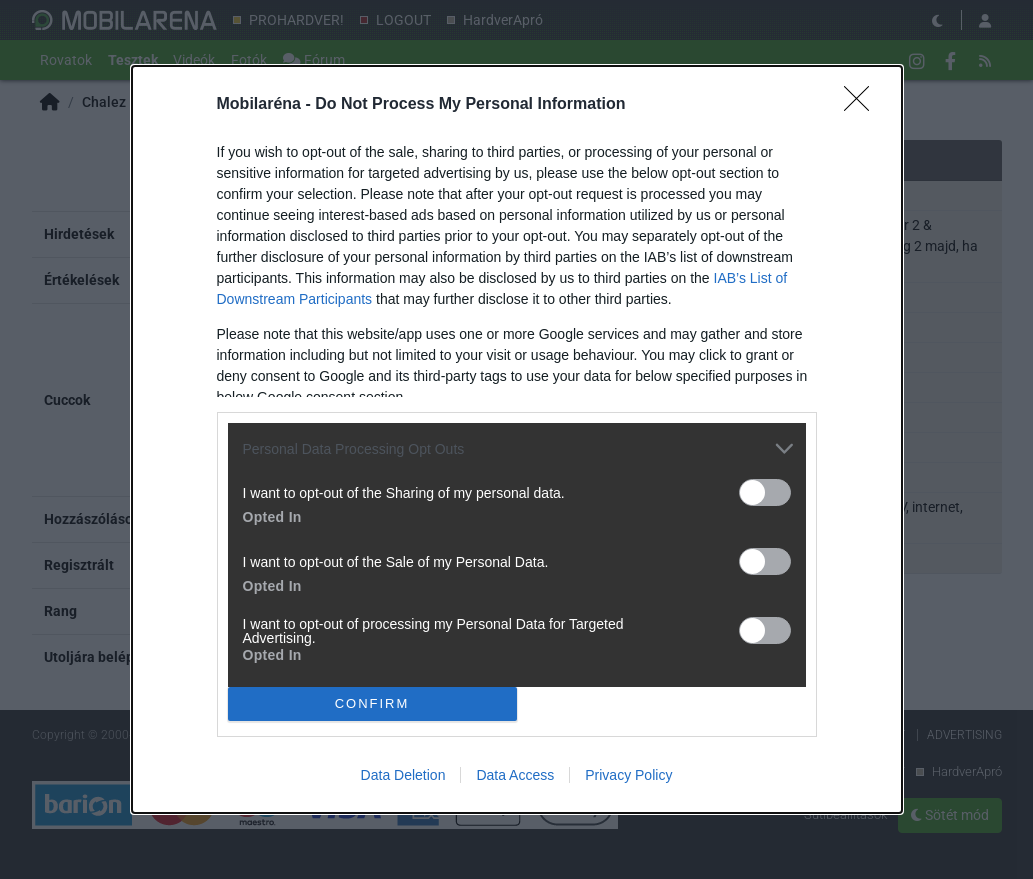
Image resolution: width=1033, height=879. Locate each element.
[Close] (863, 105)
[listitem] (517, 448)
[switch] (765, 492)
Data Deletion (403, 775)
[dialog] (517, 439)
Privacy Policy (628, 775)
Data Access (515, 775)
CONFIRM (372, 702)
